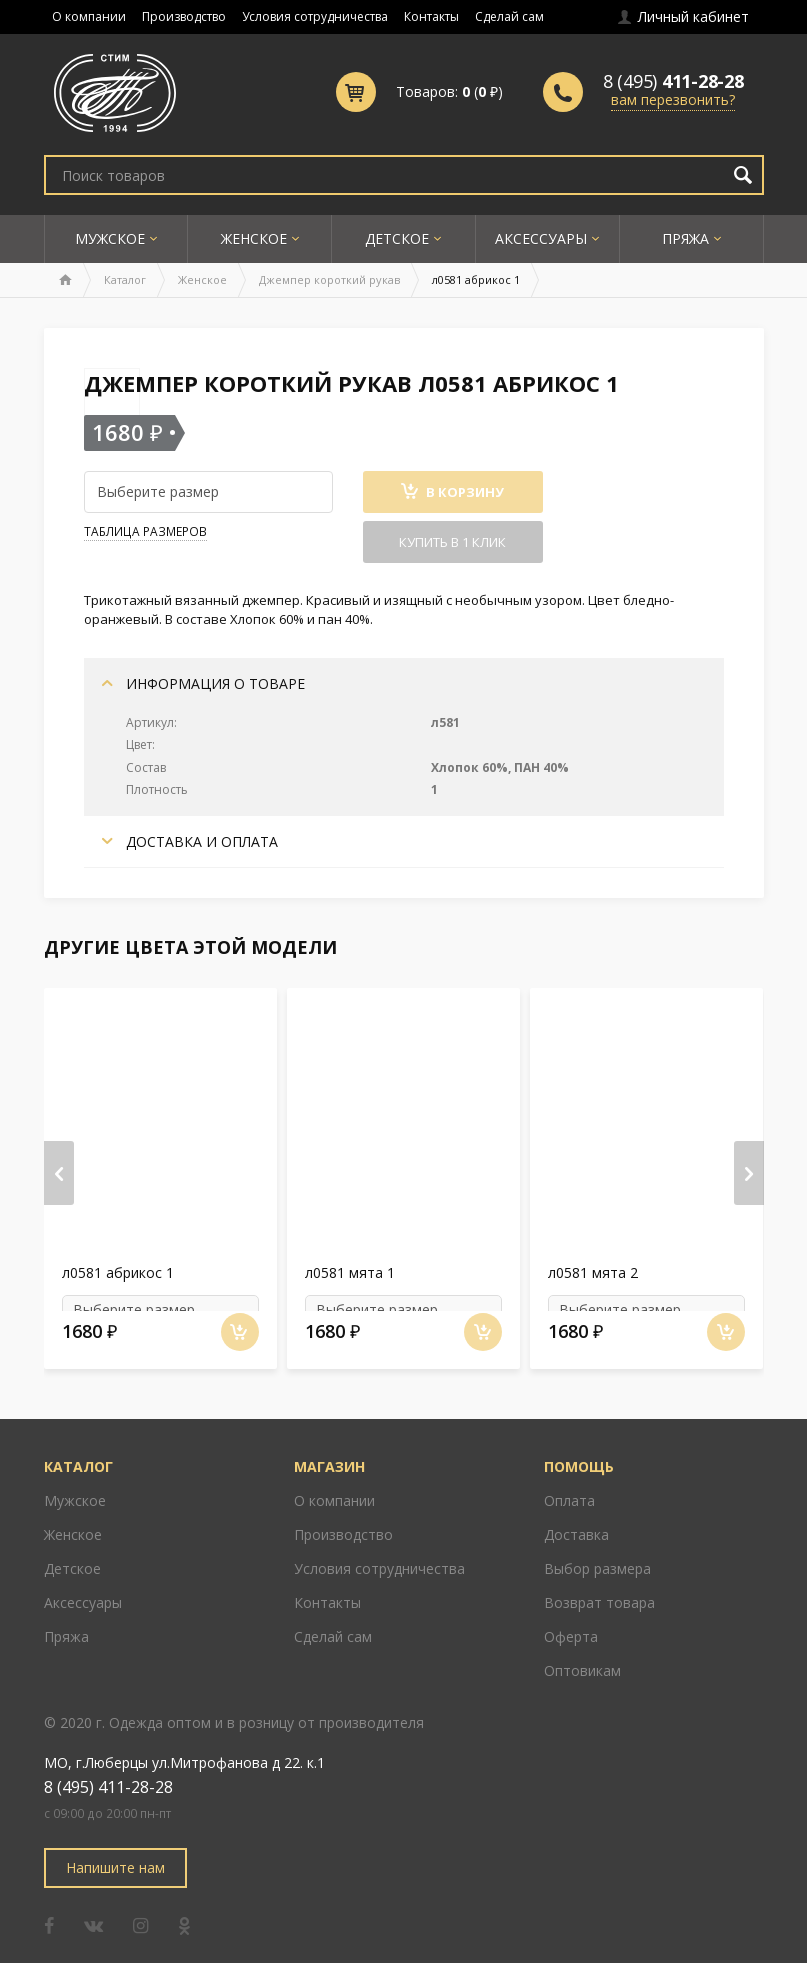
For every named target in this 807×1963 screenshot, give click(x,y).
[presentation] (59, 1165)
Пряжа (685, 238)
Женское (254, 238)
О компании (89, 16)
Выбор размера (597, 1552)
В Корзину (452, 492)
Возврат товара (599, 1586)
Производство (184, 16)
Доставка (576, 1518)
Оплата (569, 1484)
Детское (397, 238)
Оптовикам (582, 1654)
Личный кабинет (683, 16)
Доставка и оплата (190, 841)
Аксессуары (541, 238)
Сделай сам (509, 16)
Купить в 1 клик (452, 542)
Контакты (431, 16)
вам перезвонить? (673, 99)
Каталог (125, 279)
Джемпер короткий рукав (329, 279)
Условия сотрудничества (315, 16)
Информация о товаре (203, 683)
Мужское (110, 238)
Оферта (571, 1620)
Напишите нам (115, 1851)
